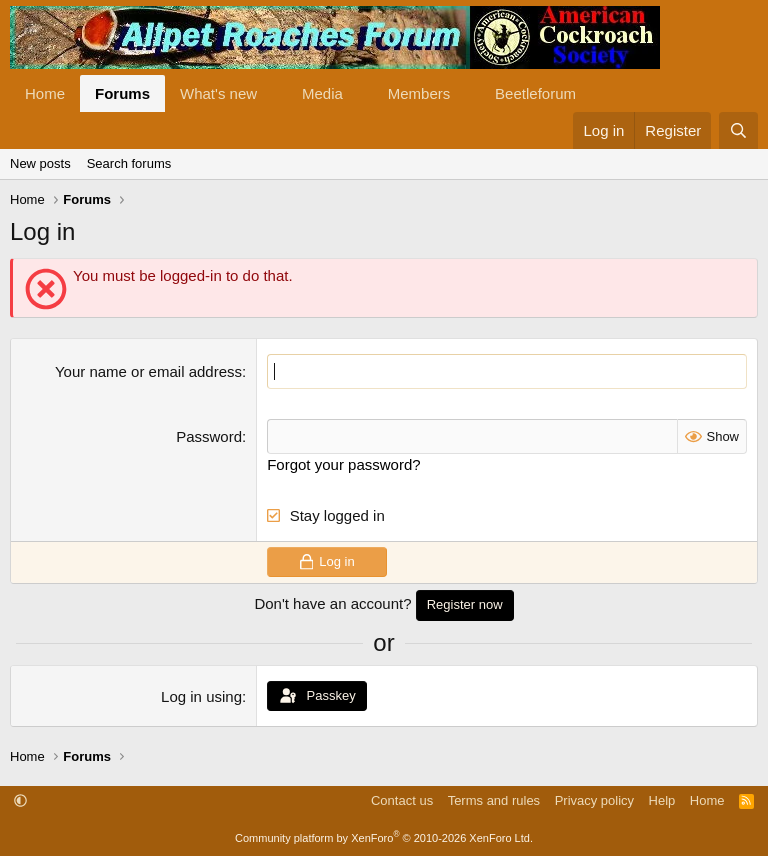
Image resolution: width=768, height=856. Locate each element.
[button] (273, 93)
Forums (122, 93)
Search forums (129, 163)
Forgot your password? (343, 464)
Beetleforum (535, 93)
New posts (40, 163)
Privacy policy (594, 800)
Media (322, 93)
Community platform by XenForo (384, 838)
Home (45, 93)
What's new (218, 93)
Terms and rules (494, 800)
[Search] (738, 130)
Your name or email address (148, 371)
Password (209, 436)
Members (419, 93)
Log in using (201, 696)
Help (662, 800)
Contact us (402, 800)
